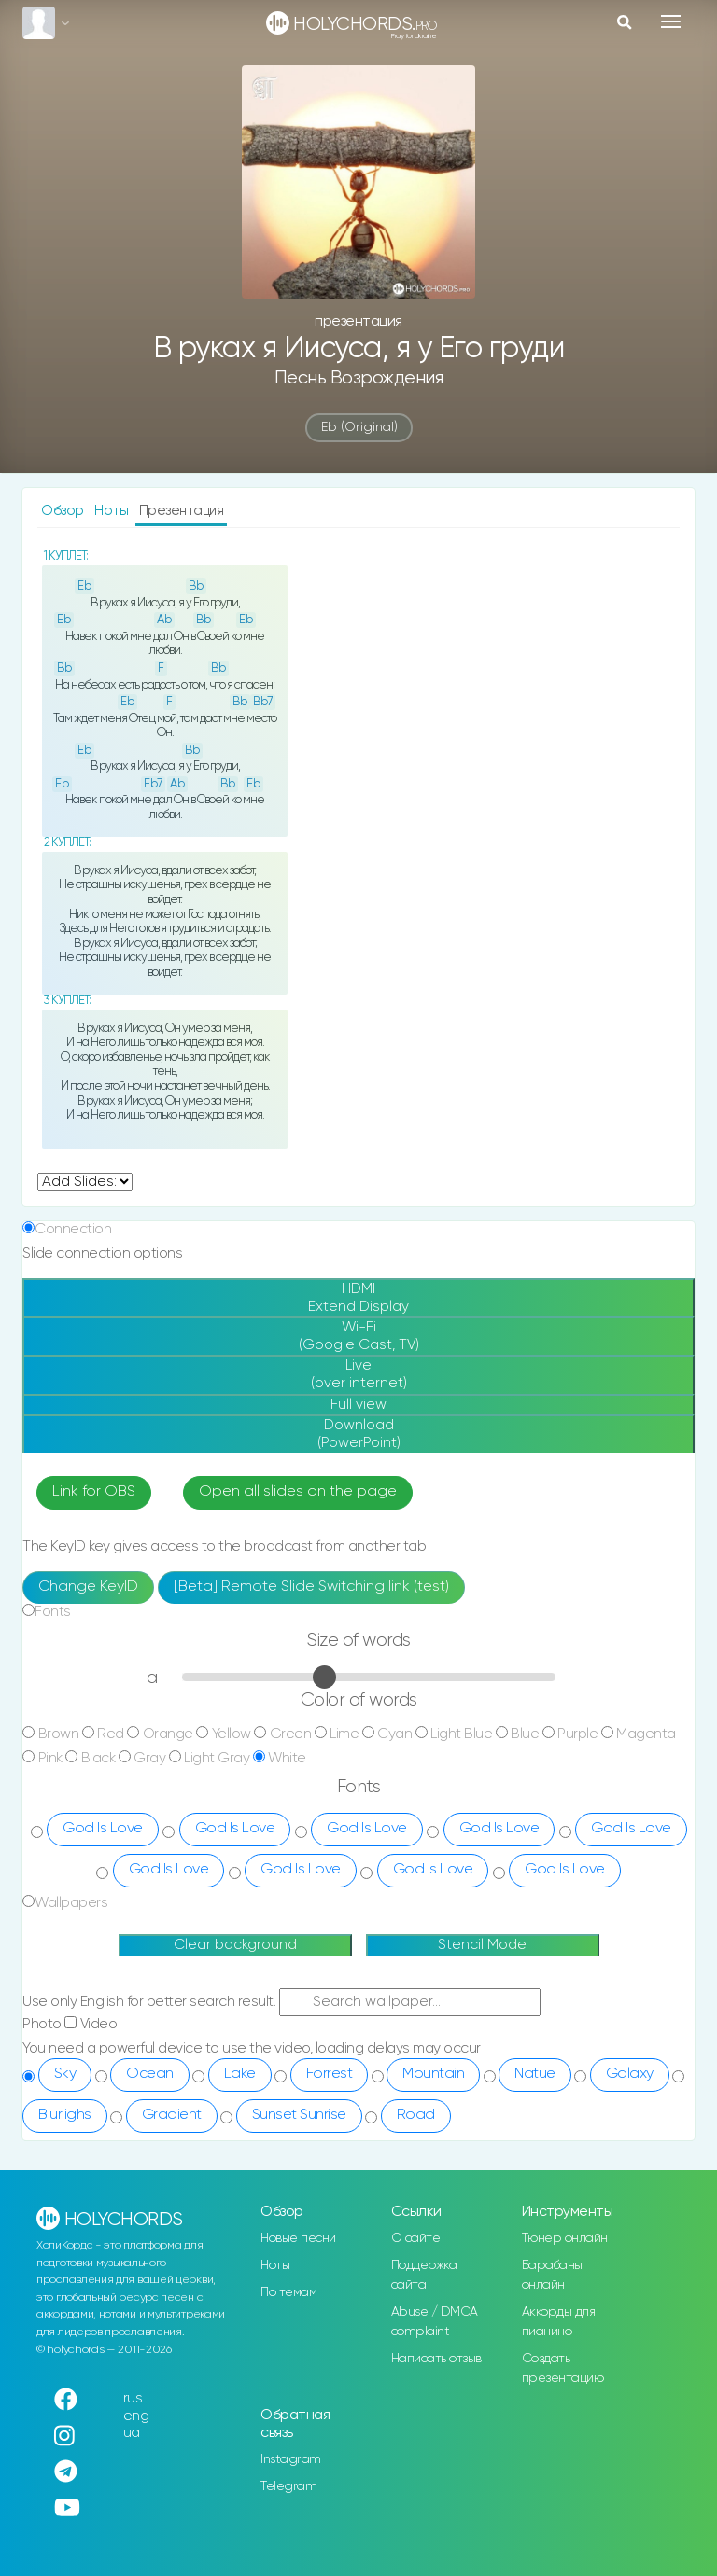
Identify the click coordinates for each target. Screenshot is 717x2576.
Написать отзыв (436, 2358)
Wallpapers (71, 1903)
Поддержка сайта (424, 2275)
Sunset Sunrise (299, 2115)
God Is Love (103, 1828)
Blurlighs (64, 2115)
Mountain (433, 2074)
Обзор (64, 511)
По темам (288, 2292)
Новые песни (298, 2238)
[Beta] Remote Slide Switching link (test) (311, 1587)
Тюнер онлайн (565, 2238)
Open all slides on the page (298, 1491)
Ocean (150, 2074)
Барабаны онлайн (552, 2275)
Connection (73, 1229)
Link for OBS (93, 1491)
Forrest (329, 2074)
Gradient (172, 2115)
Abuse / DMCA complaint (434, 2321)
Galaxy (630, 2074)
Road (416, 2115)
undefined (85, 1182)
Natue (534, 2074)
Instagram (290, 2459)
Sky (65, 2074)
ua (131, 2433)
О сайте (416, 2238)
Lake (240, 2074)
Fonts (53, 1612)
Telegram (288, 2486)
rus (133, 2398)
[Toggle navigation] (671, 21)
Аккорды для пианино (559, 2321)
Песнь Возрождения (358, 378)
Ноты (113, 511)
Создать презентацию (563, 2368)
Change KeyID (88, 1587)
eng (136, 2416)
